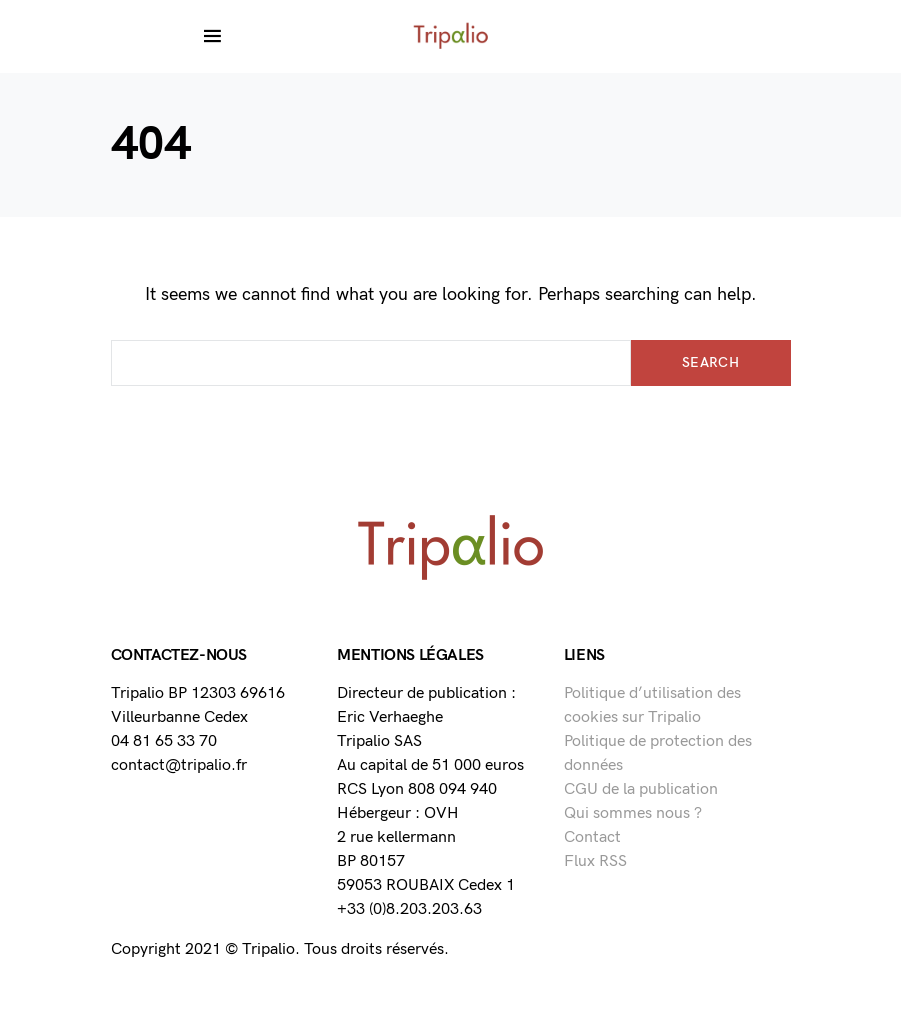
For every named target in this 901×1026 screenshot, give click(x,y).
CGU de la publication (641, 789)
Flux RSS (595, 861)
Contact (592, 837)
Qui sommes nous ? (633, 813)
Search (710, 362)
